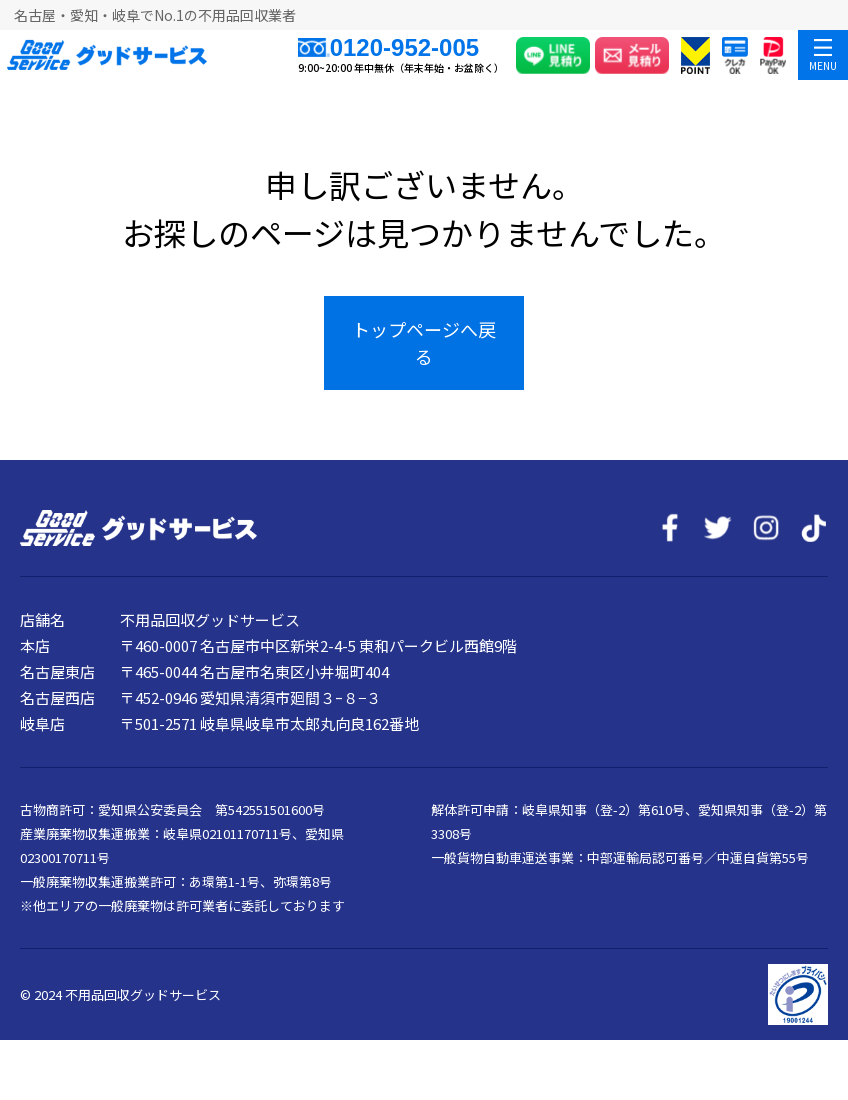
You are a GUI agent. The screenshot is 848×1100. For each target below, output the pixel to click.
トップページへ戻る (424, 342)
